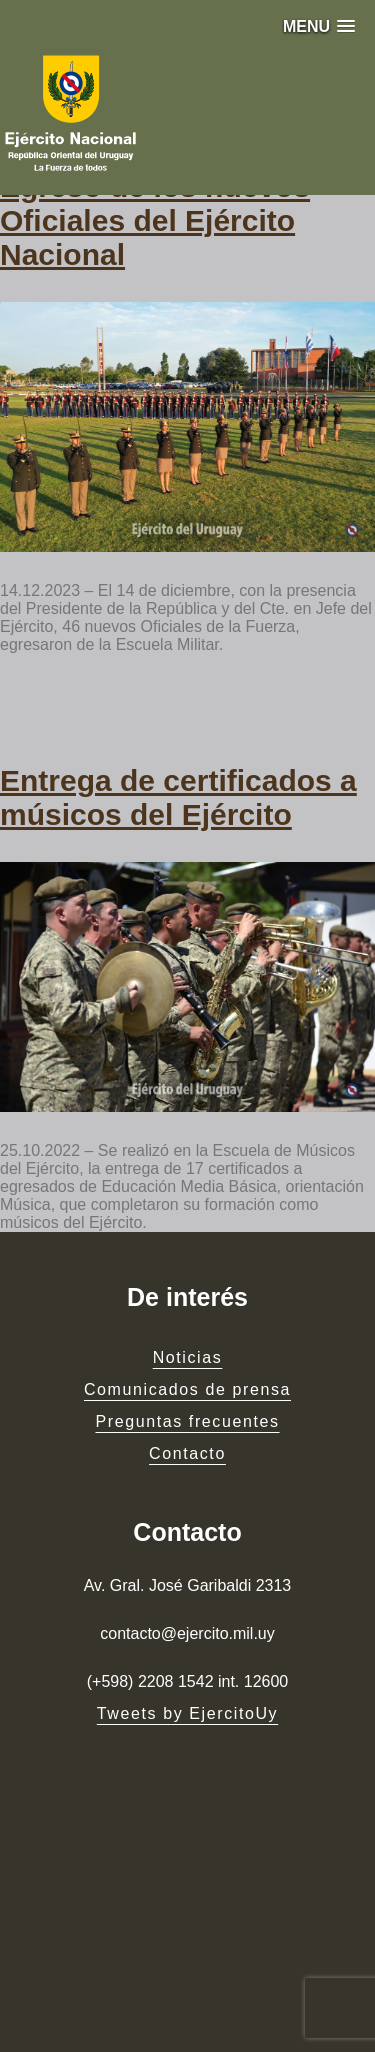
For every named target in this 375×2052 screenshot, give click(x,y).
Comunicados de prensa (187, 1389)
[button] (319, 26)
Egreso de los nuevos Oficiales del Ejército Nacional (155, 220)
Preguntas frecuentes (187, 1421)
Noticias (188, 1357)
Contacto (187, 1453)
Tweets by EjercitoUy (187, 1713)
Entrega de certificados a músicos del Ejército (178, 797)
